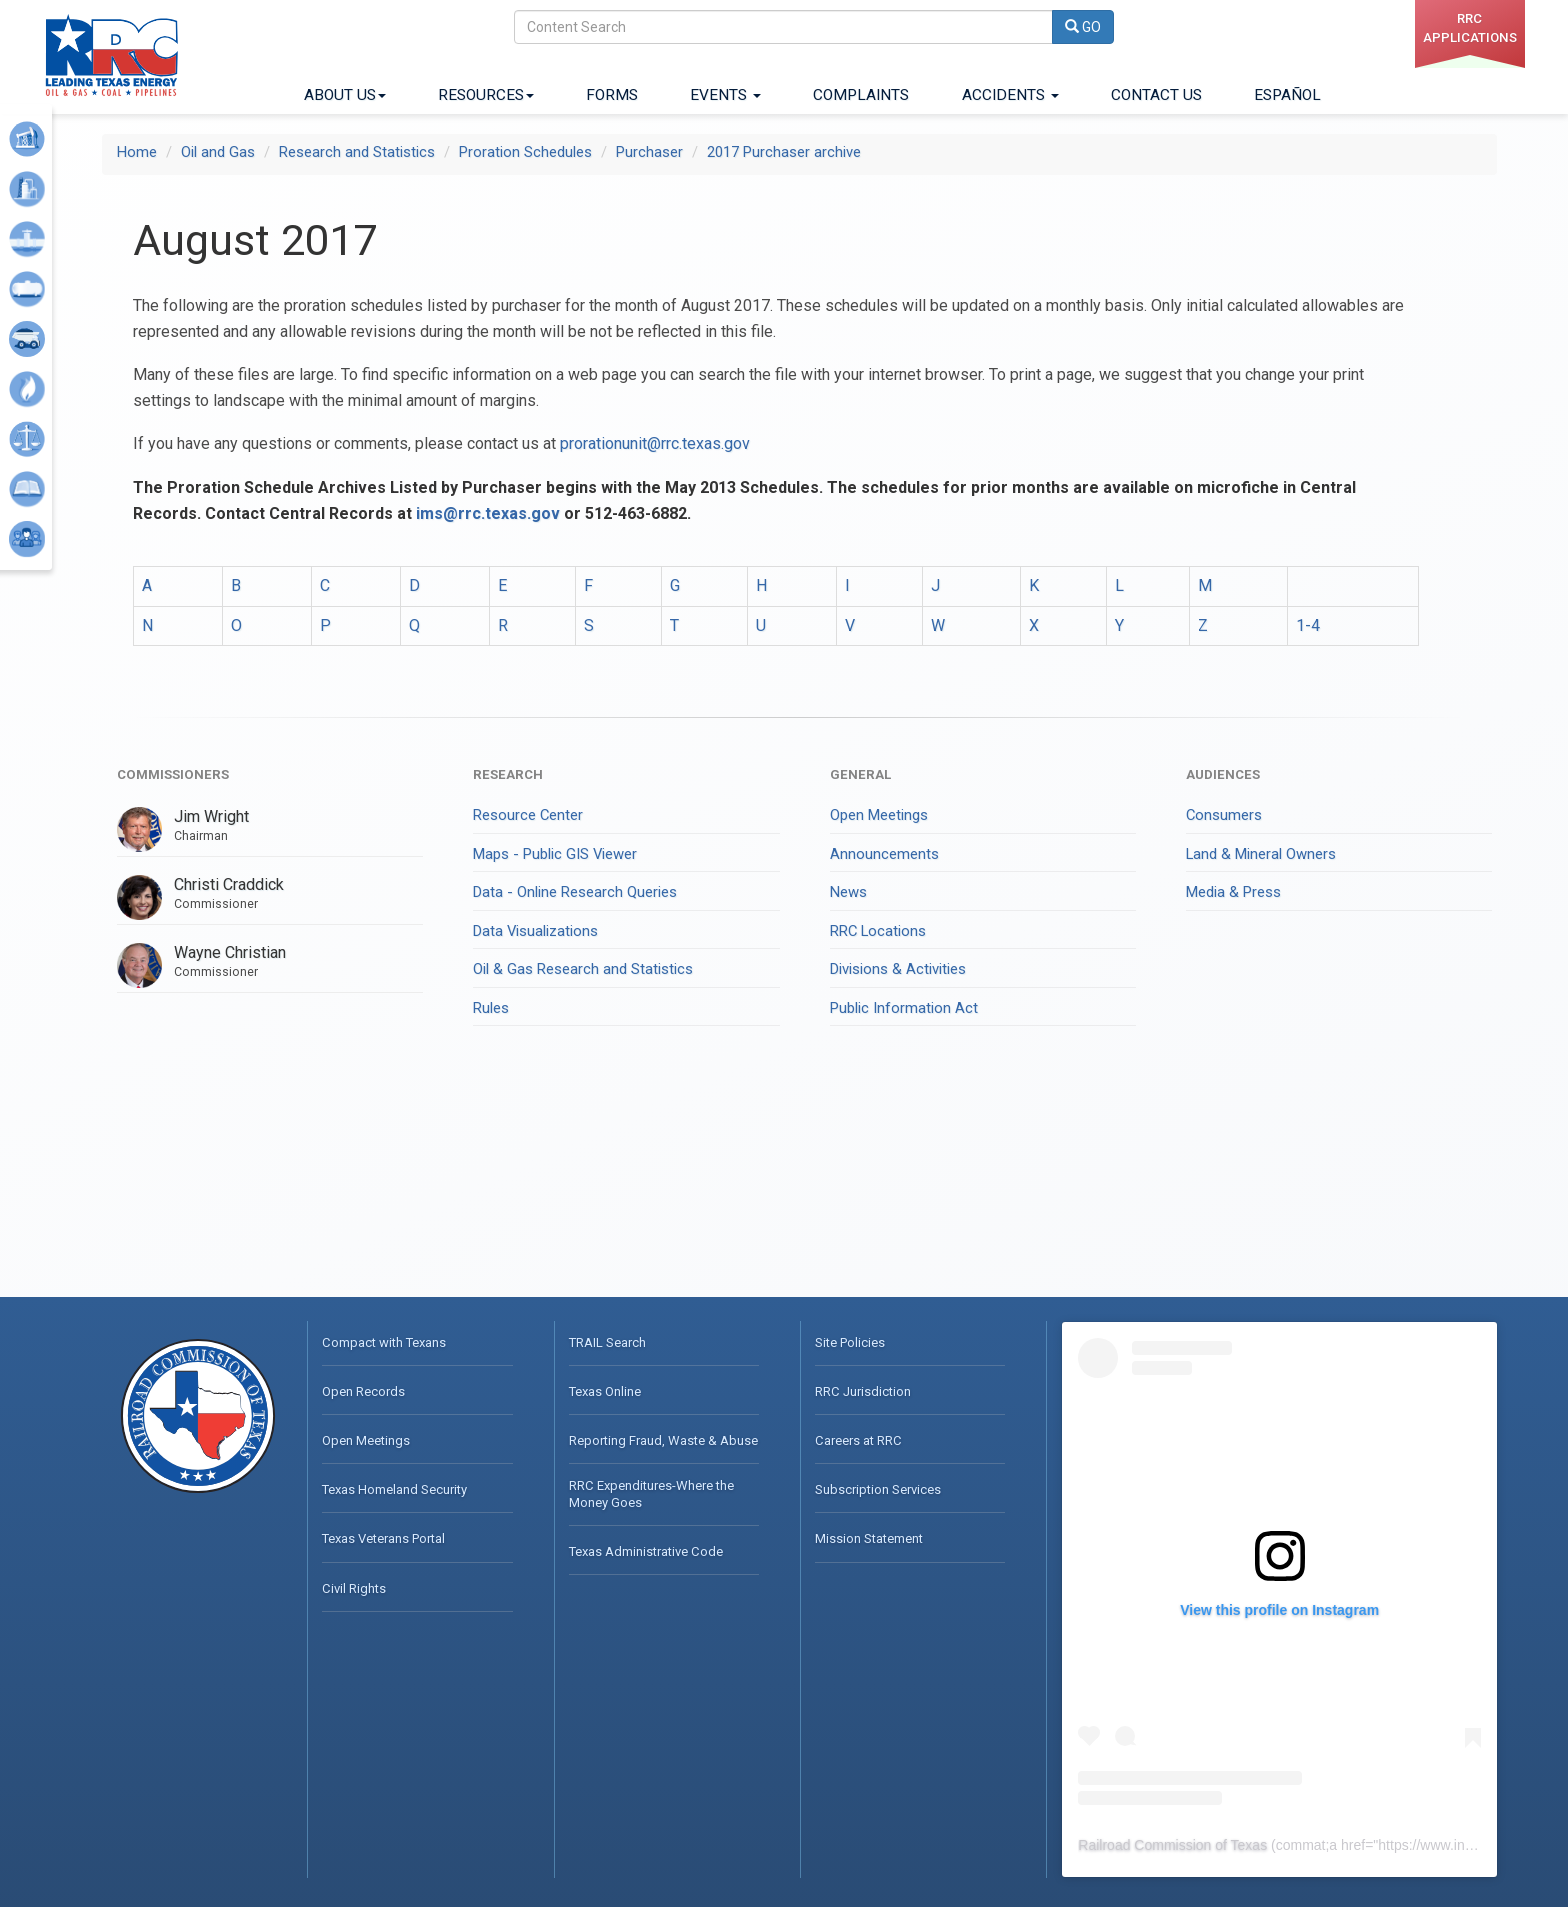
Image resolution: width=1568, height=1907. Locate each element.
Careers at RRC (858, 1440)
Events (725, 95)
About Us (345, 95)
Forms (612, 95)
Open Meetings (879, 815)
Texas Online (605, 1391)
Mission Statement (869, 1538)
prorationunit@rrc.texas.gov (655, 443)
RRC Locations (878, 931)
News (848, 892)
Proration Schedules (525, 152)
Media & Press (1233, 892)
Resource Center (528, 815)
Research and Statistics (357, 152)
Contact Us (1156, 95)
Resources (486, 95)
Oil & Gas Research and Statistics (583, 969)
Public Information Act (904, 1008)
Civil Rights (354, 1588)
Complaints (861, 95)
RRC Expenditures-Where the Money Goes (651, 1493)
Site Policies (850, 1342)
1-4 (1308, 625)
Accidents (1010, 95)
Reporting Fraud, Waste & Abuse (663, 1440)
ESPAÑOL (1287, 95)
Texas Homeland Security (394, 1489)
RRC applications (1470, 28)
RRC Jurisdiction (863, 1391)
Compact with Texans (384, 1342)
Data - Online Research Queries (575, 892)
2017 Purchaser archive (784, 152)
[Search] (783, 27)
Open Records (363, 1391)
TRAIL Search (607, 1342)
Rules (491, 1008)
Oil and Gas (218, 152)
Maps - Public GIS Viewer (555, 854)
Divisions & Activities (898, 969)
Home (137, 152)
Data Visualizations (535, 931)
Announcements (884, 854)
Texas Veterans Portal (383, 1538)
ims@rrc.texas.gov (488, 513)
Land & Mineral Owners (1261, 854)
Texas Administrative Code (646, 1551)
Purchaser (649, 152)
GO (1083, 27)
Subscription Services (878, 1489)
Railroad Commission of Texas (1172, 1845)
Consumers (1224, 815)
